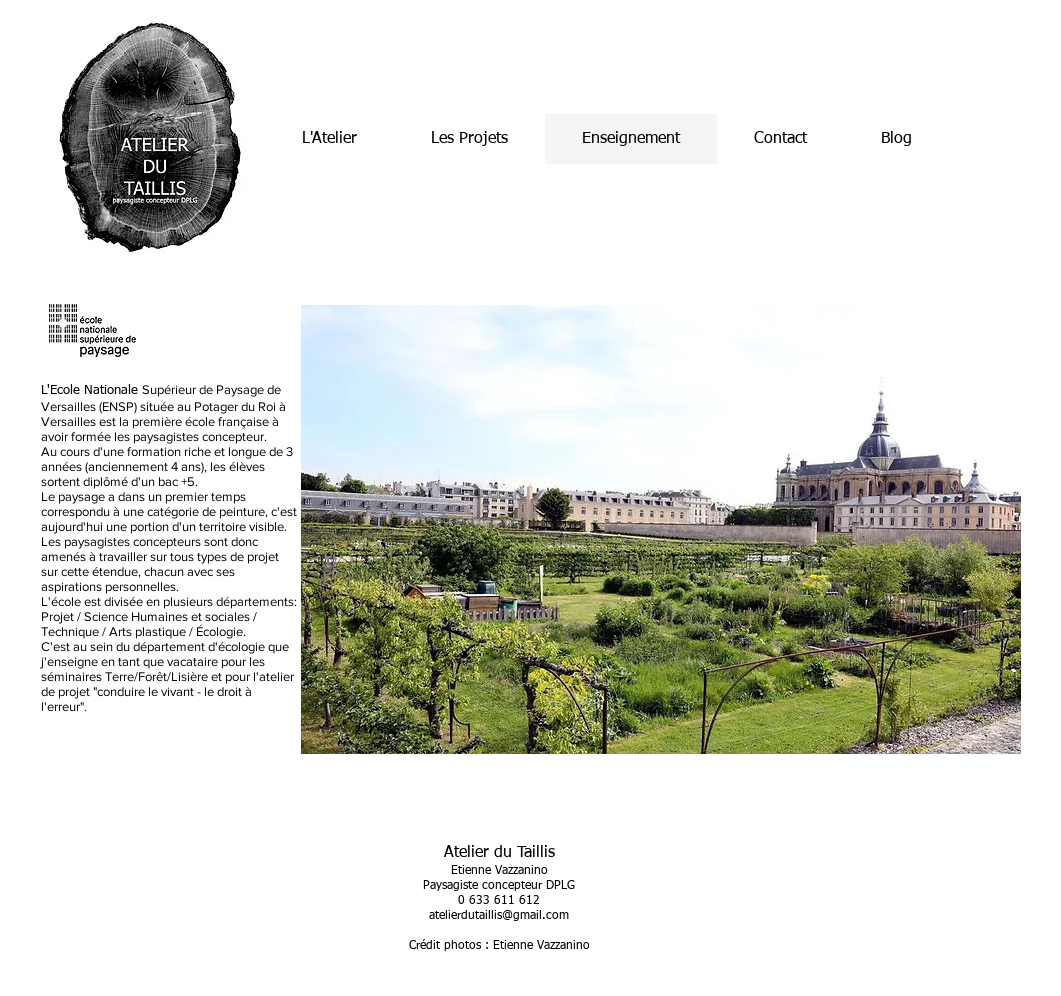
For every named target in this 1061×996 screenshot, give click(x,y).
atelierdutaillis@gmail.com (499, 916)
